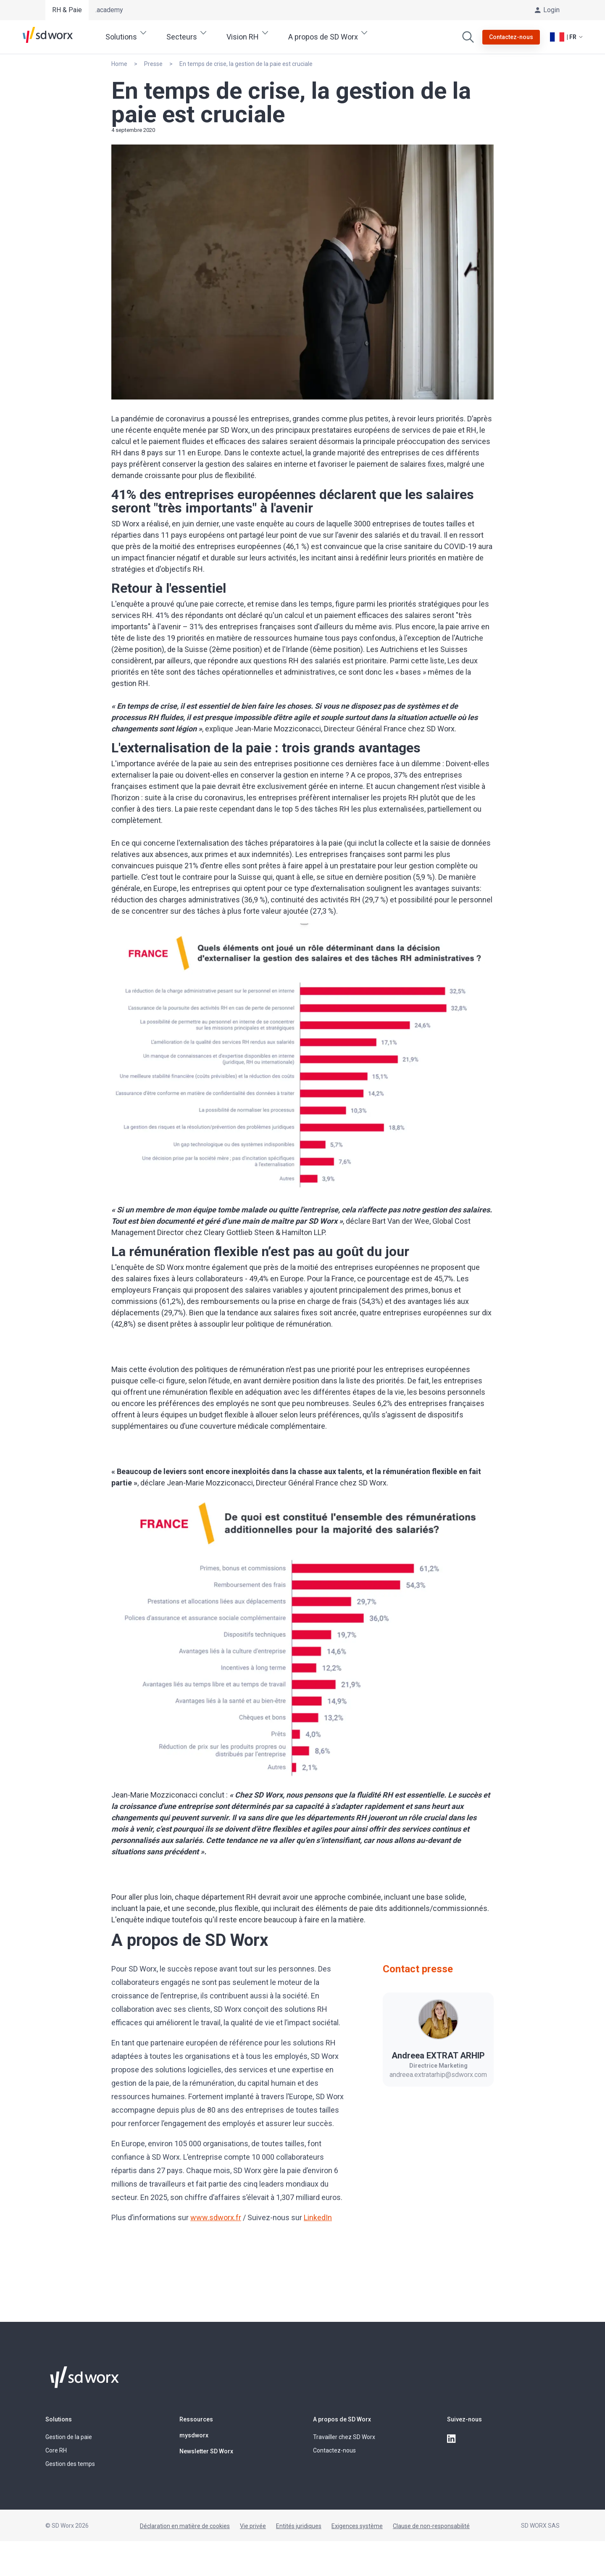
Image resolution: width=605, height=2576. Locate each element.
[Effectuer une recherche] (468, 37)
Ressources (196, 2419)
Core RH (56, 2450)
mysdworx (193, 2435)
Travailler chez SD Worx (344, 2437)
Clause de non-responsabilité (431, 2526)
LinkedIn (318, 2217)
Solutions (58, 2419)
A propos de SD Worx (342, 2419)
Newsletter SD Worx (206, 2451)
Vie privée (253, 2526)
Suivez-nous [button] (464, 2419)
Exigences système (357, 2526)
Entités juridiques (298, 2526)
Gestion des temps (70, 2463)
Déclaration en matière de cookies (185, 2526)
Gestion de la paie (68, 2437)
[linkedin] (452, 2439)
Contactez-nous (334, 2450)
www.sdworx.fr (215, 2217)
